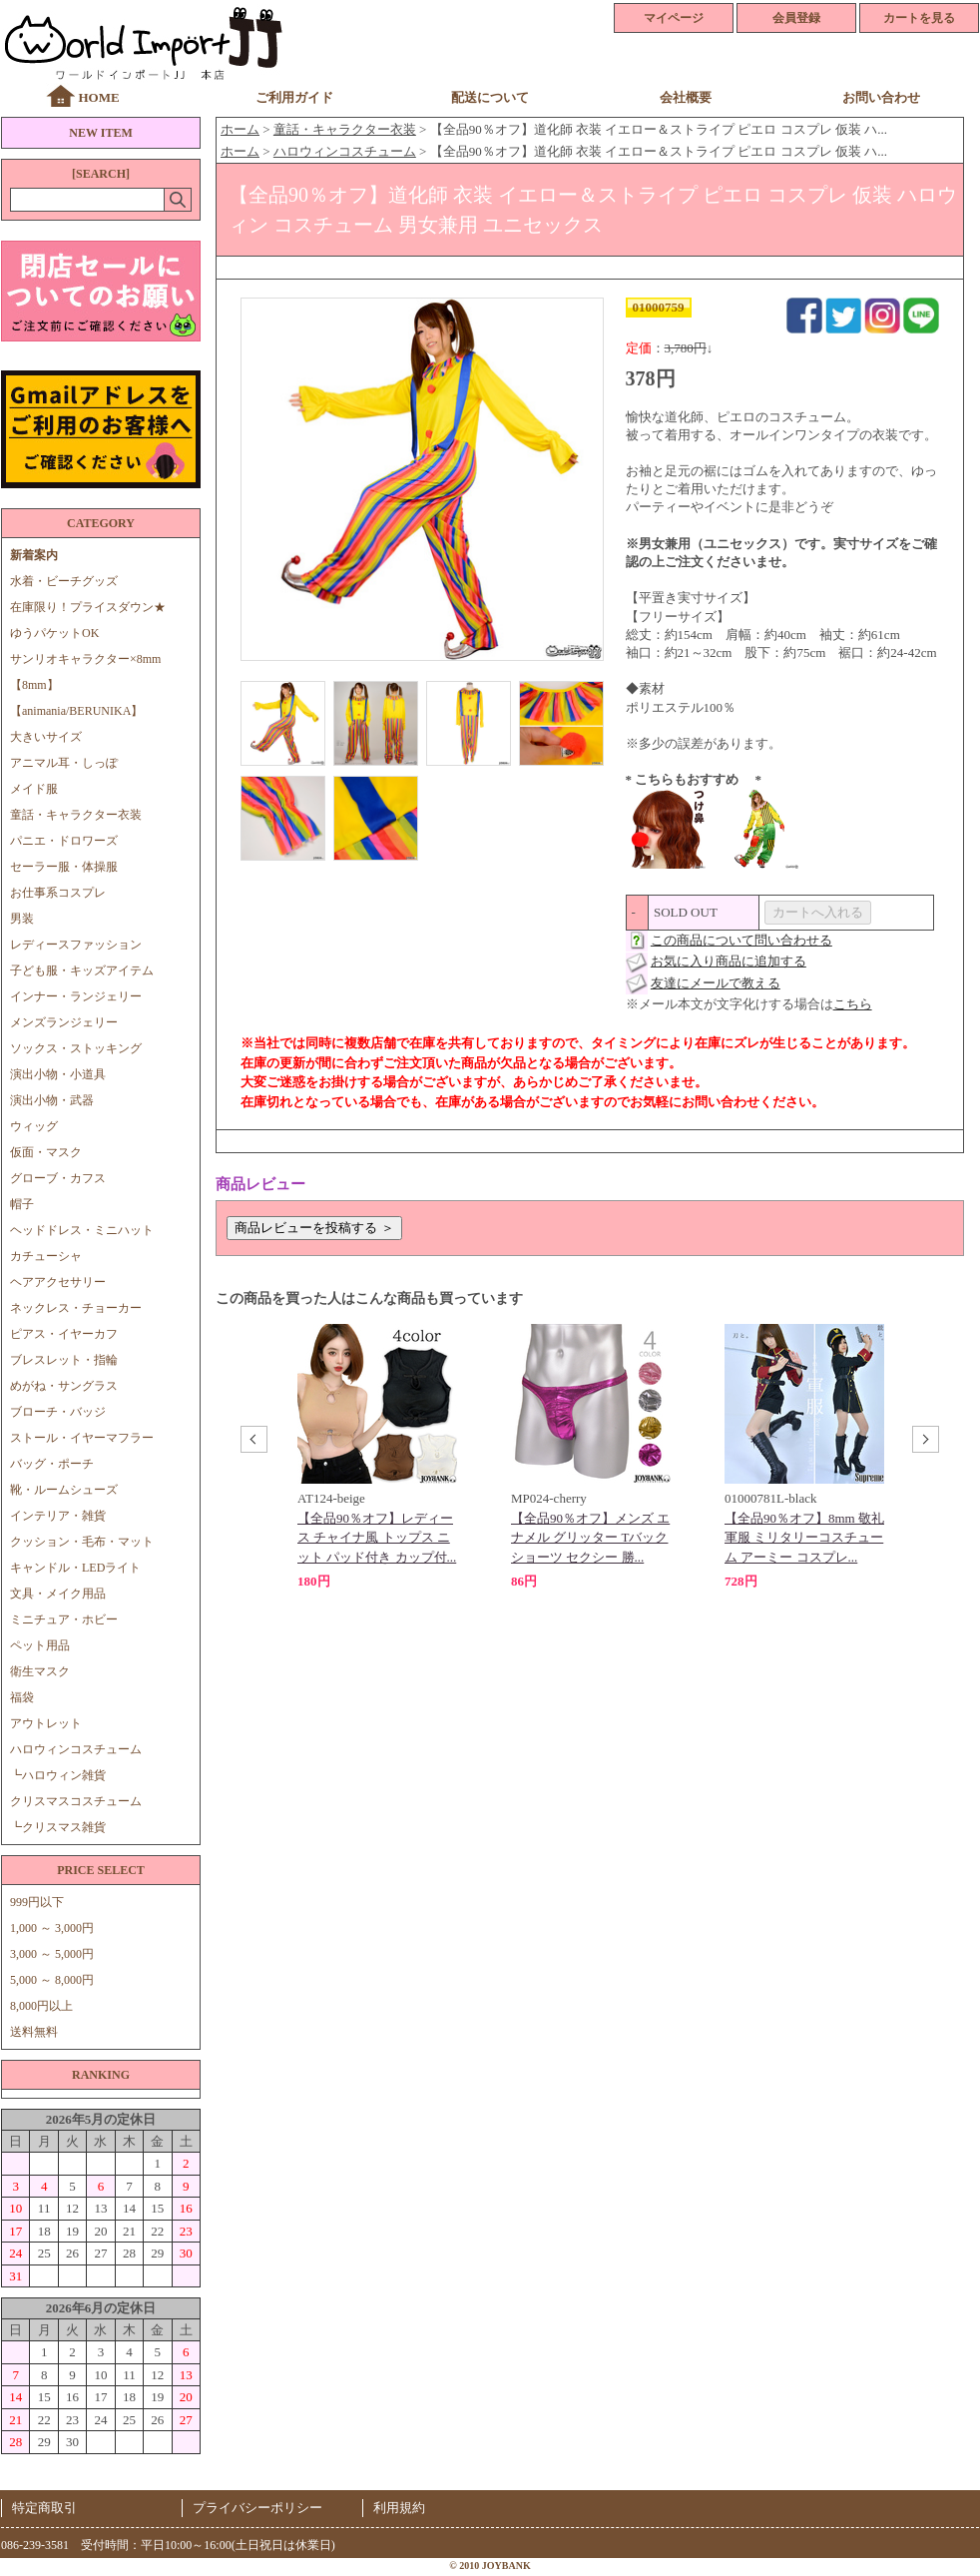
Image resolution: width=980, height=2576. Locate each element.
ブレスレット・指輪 (64, 1360)
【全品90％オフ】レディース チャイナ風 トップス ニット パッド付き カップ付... (376, 1538)
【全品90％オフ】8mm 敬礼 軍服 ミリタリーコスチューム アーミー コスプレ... (804, 1538)
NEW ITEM (100, 133)
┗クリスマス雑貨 (58, 1827)
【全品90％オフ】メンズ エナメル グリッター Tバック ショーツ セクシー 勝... (590, 1538)
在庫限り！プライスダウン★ (88, 607)
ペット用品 (40, 1645)
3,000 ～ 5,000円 (52, 1954)
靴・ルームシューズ (64, 1490)
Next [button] (923, 1442)
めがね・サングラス (64, 1386)
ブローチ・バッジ (58, 1412)
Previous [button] (251, 1442)
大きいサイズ (46, 737)
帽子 (22, 1204)
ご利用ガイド (294, 97)
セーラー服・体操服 (64, 867)
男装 (22, 919)
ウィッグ (34, 1126)
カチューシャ (46, 1256)
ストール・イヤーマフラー (82, 1438)
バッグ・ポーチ (52, 1464)
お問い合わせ (881, 97)
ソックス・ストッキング (76, 1048)
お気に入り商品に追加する (728, 961)
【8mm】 (34, 685)
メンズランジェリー (64, 1022)
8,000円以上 (41, 2006)
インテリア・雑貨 (58, 1516)
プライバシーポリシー (257, 2507)
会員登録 (796, 18)
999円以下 (37, 1902)
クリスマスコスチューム (76, 1801)
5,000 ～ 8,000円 (52, 1980)
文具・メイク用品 (58, 1594)
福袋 (22, 1697)
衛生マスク (40, 1671)
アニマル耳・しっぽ (64, 763)
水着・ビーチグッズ (64, 581)
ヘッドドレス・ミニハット (82, 1230)
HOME (98, 97)
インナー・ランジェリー (76, 996)
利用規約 (399, 2507)
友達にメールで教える (715, 982)
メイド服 (40, 789)
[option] (377, 1458)
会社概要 (686, 97)
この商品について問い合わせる (741, 940)
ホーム (240, 129)
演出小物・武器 (52, 1100)
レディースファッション (76, 945)
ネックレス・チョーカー (76, 1308)
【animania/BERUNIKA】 (76, 711)
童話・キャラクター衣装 (76, 815)
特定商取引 (44, 2507)
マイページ (674, 18)
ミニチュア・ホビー (64, 1619)
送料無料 (34, 2032)
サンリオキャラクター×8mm (85, 659)
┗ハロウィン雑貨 (58, 1775)
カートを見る (919, 18)
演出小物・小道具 (58, 1074)
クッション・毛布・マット (82, 1542)
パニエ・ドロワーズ (64, 841)
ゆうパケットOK (54, 633)
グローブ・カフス (58, 1178)
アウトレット (46, 1723)
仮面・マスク (46, 1152)
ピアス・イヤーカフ (64, 1334)
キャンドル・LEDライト (75, 1568)
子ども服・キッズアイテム (82, 970)
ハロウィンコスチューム (76, 1749)
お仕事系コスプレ (58, 893)
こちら (852, 1003)
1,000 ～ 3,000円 (52, 1928)
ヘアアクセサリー (58, 1282)
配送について (490, 97)
